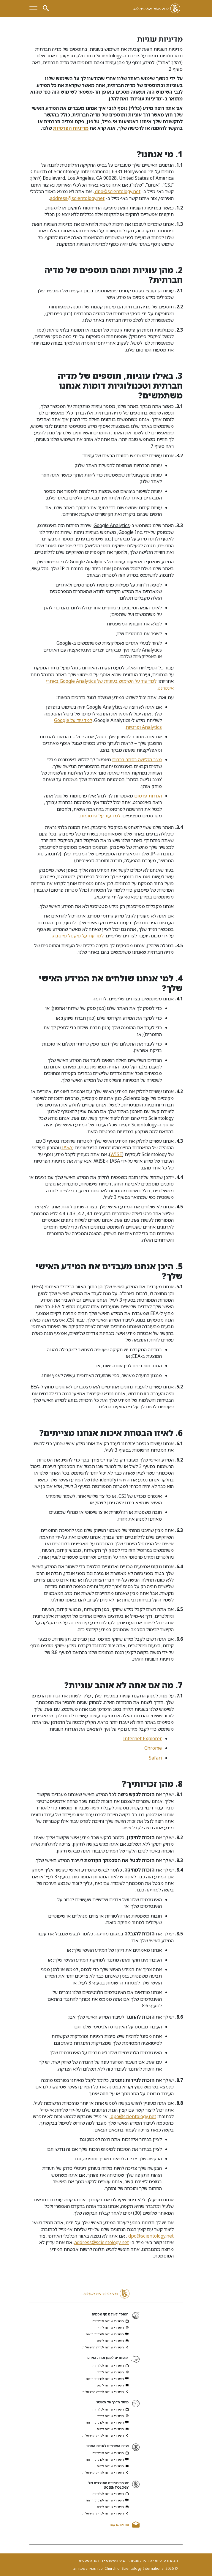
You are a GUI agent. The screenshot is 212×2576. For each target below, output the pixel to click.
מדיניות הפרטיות (70, 128)
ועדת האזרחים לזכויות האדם (107, 2445)
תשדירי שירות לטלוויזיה (110, 2321)
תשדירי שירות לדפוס (113, 2341)
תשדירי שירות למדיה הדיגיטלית (106, 2347)
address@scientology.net (77, 198)
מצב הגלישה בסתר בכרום (137, 759)
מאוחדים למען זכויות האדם (107, 2357)
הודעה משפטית (91, 2560)
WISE (116, 1154)
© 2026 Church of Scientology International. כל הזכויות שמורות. (125, 2568)
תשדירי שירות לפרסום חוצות (107, 2334)
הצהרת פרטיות (166, 2560)
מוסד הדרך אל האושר (112, 2402)
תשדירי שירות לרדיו (113, 2328)
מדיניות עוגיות (140, 2560)
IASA (67, 1147)
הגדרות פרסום (148, 795)
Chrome (153, 1748)
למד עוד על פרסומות (100, 815)
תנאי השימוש (115, 2560)
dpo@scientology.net (117, 191)
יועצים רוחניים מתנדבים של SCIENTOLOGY (108, 2485)
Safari (155, 1757)
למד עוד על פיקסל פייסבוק (77, 935)
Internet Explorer (142, 1738)
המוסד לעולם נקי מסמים (110, 2314)
